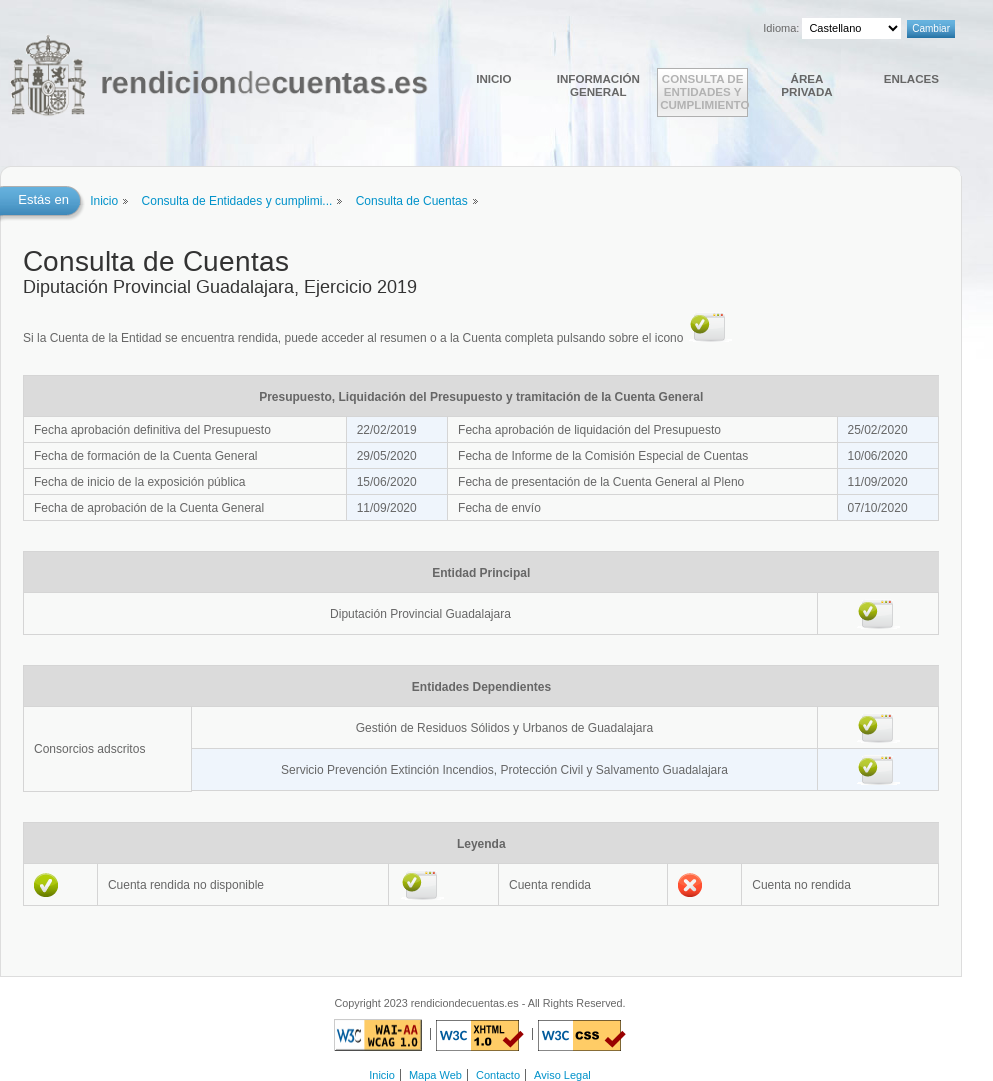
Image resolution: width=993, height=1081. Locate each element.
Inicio (493, 78)
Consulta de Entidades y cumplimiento (704, 91)
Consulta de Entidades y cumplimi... (237, 201)
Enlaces (911, 78)
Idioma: (781, 28)
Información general (598, 85)
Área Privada (806, 85)
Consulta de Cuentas (412, 201)
